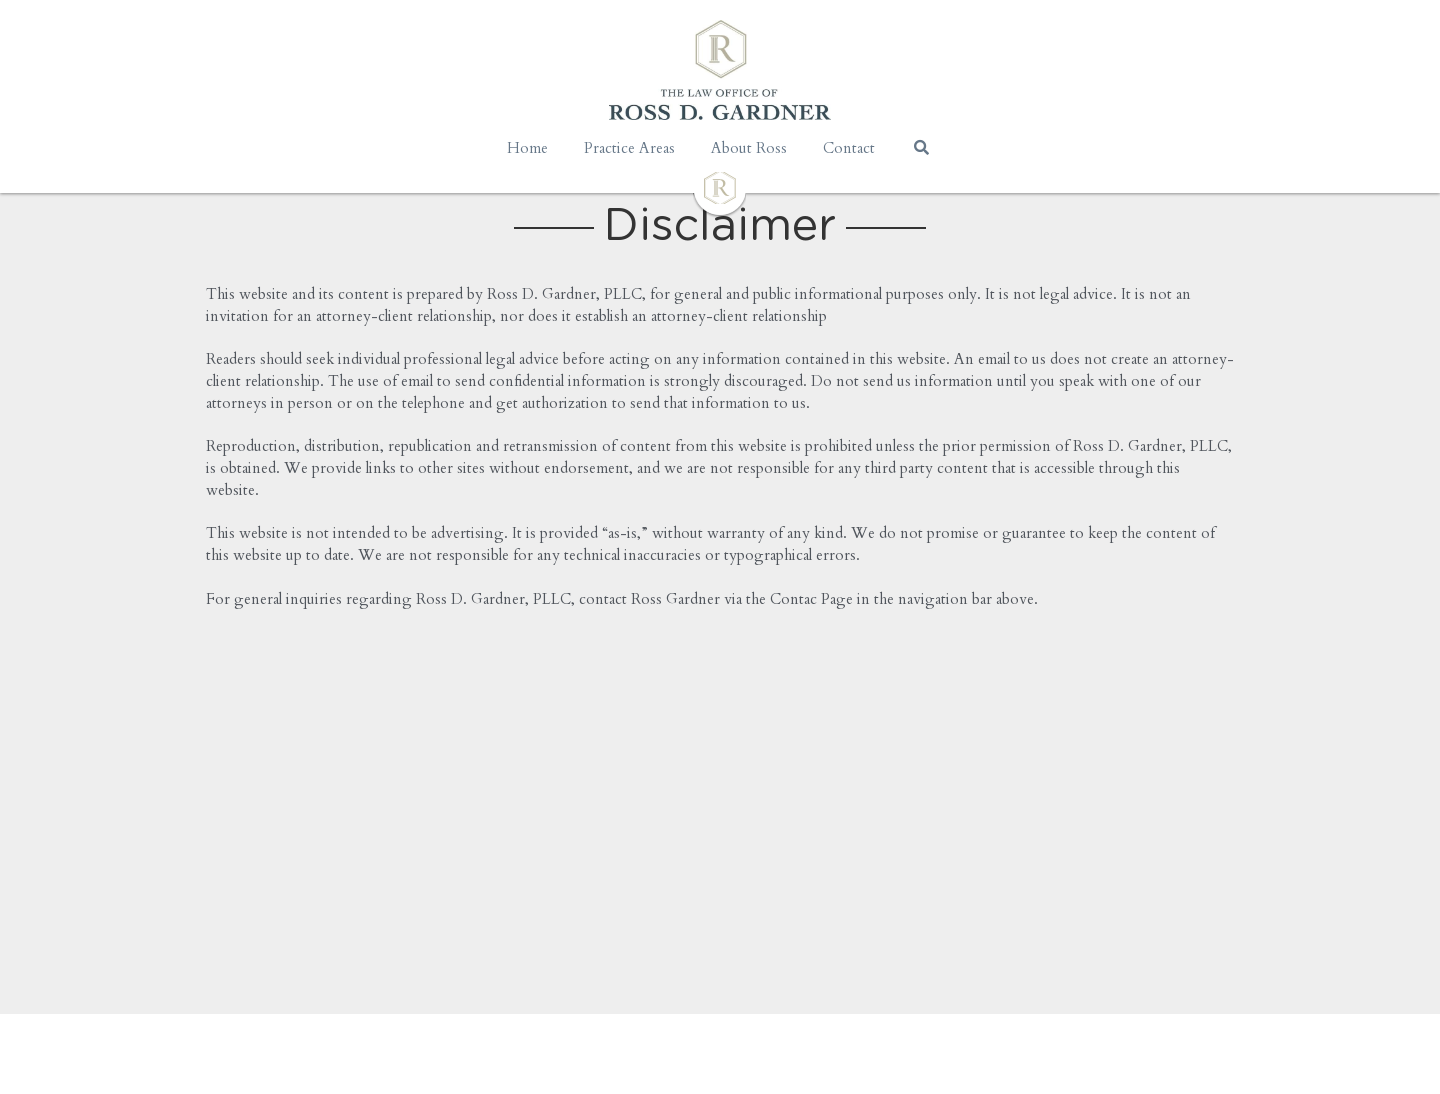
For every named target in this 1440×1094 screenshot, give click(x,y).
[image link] (720, 186)
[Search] (921, 147)
